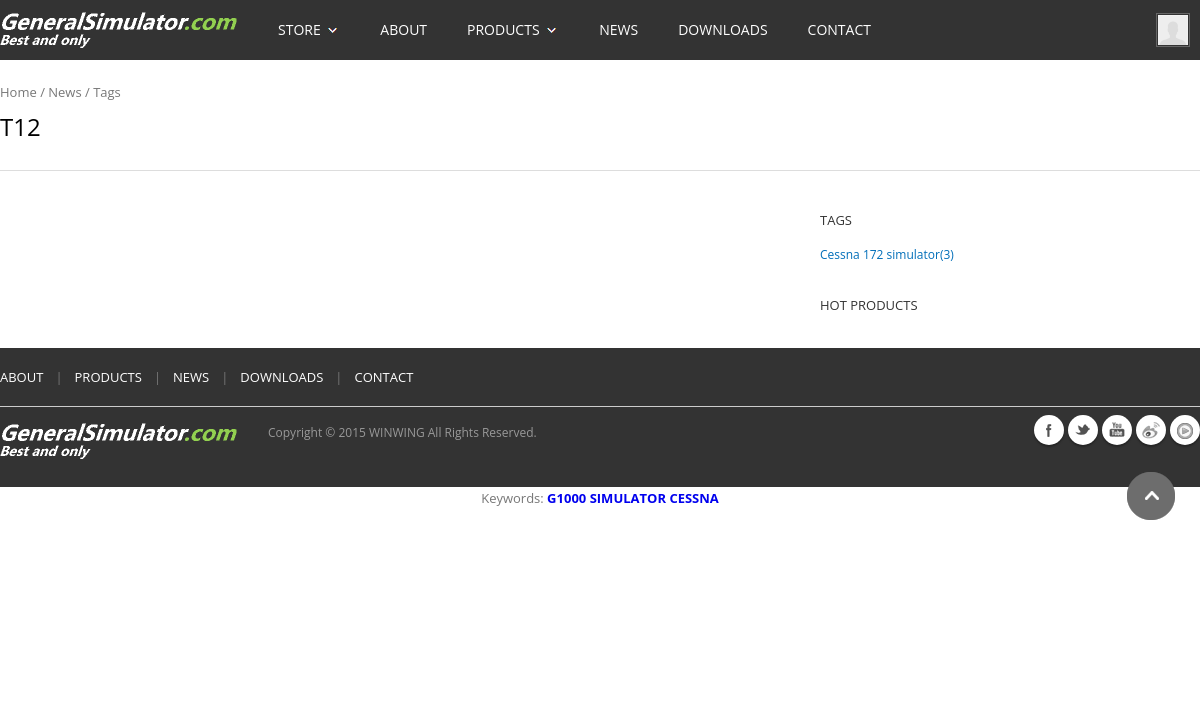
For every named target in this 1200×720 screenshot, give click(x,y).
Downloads (722, 29)
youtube (1117, 430)
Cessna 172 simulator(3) (887, 254)
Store (309, 19)
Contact (839, 29)
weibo (1151, 430)
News (618, 29)
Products (513, 19)
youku (1185, 430)
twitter (1083, 430)
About (403, 29)
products (108, 377)
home (18, 92)
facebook (1049, 430)
